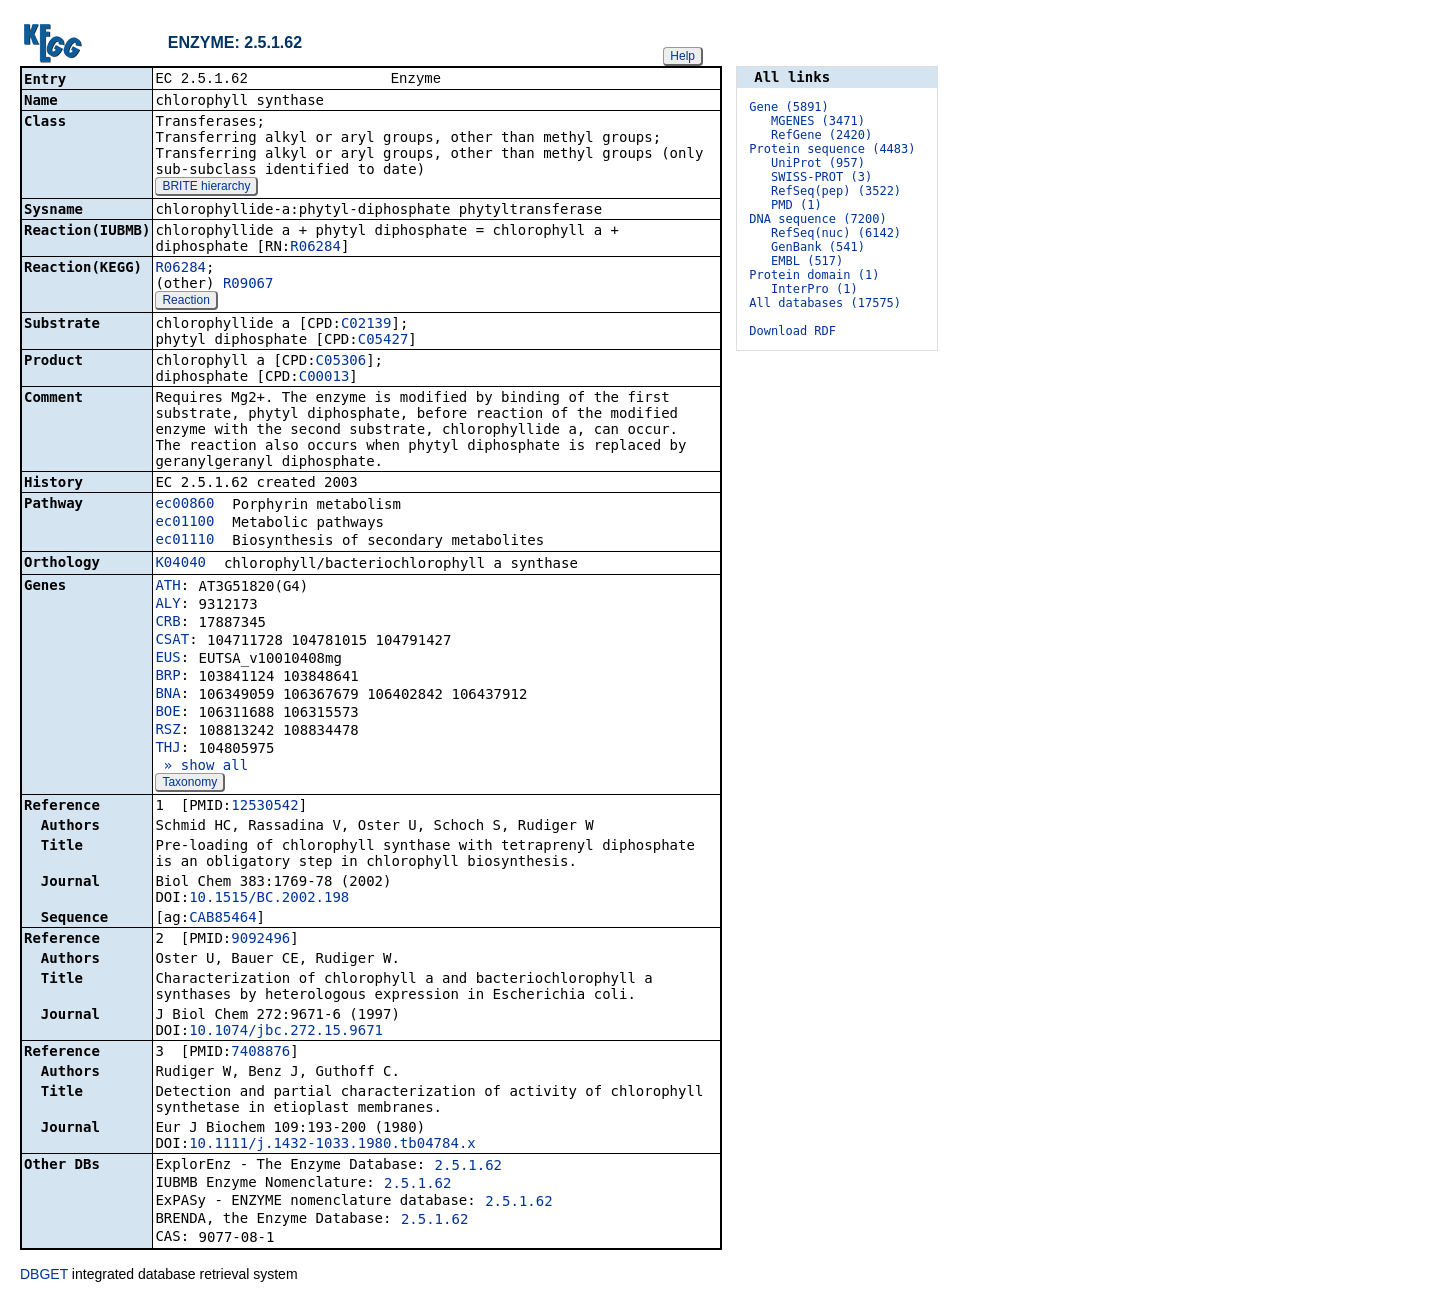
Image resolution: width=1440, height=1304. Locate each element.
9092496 (260, 940)
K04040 (180, 564)
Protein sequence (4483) (832, 149)
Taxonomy (189, 784)
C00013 (324, 378)
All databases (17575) (825, 303)
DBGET (44, 1276)
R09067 (248, 285)
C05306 (341, 362)
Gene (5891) (788, 107)
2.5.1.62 (468, 1167)
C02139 (366, 325)
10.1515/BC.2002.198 (269, 899)
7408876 (260, 1053)
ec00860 (184, 505)
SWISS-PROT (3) (821, 177)
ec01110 (184, 541)
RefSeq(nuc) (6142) (836, 233)
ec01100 (184, 523)
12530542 (264, 807)
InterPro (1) (814, 289)
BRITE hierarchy (206, 188)
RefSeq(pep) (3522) (836, 191)
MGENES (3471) (818, 121)
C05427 (383, 341)
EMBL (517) (807, 261)
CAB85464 (222, 919)
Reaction (185, 302)
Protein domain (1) (814, 275)
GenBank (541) (818, 247)
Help (682, 56)
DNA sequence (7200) (817, 219)
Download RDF (792, 331)
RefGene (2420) (821, 135)
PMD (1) (796, 205)
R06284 (315, 248)
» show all (201, 767)
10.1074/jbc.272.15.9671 (286, 1032)
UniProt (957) (818, 163)
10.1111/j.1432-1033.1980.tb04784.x (332, 1145)
